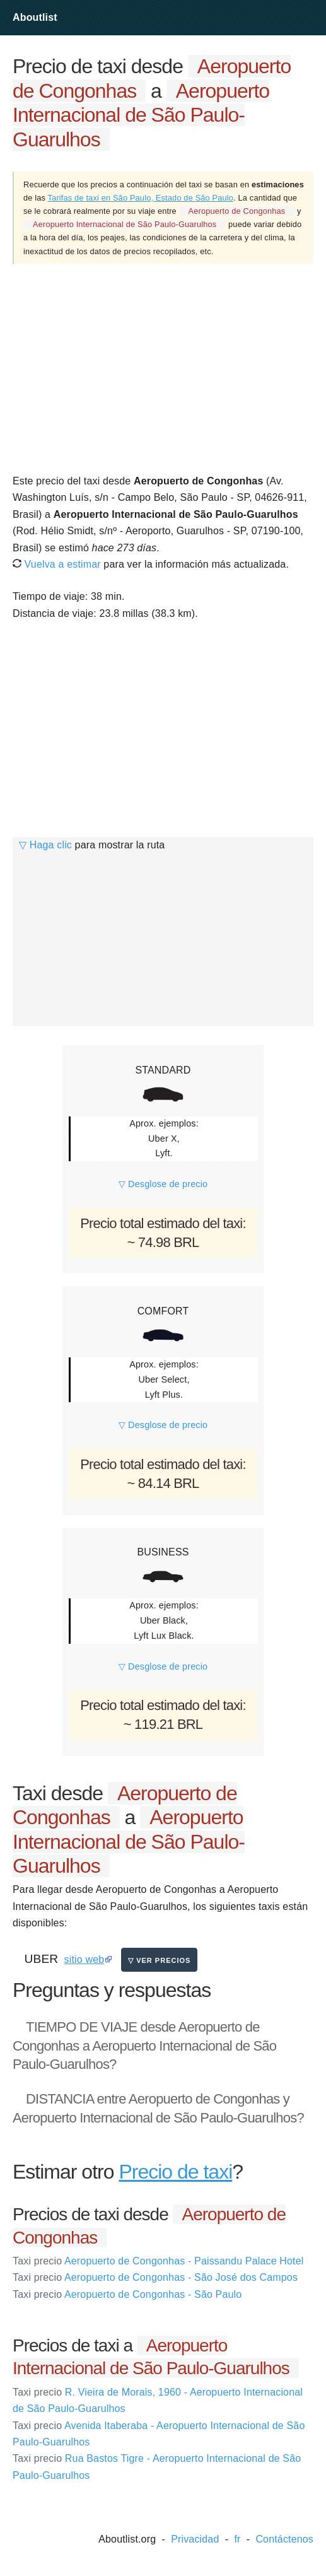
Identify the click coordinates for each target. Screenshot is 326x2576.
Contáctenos (284, 2539)
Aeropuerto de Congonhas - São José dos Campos (155, 2277)
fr (237, 2539)
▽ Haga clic (45, 845)
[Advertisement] (163, 368)
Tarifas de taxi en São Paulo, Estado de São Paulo (141, 197)
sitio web (84, 1959)
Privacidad (195, 2539)
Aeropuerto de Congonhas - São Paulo (127, 2294)
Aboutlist (35, 17)
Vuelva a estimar (57, 564)
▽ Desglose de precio (163, 1184)
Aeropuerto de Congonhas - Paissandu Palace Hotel (158, 2261)
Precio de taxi (175, 2171)
